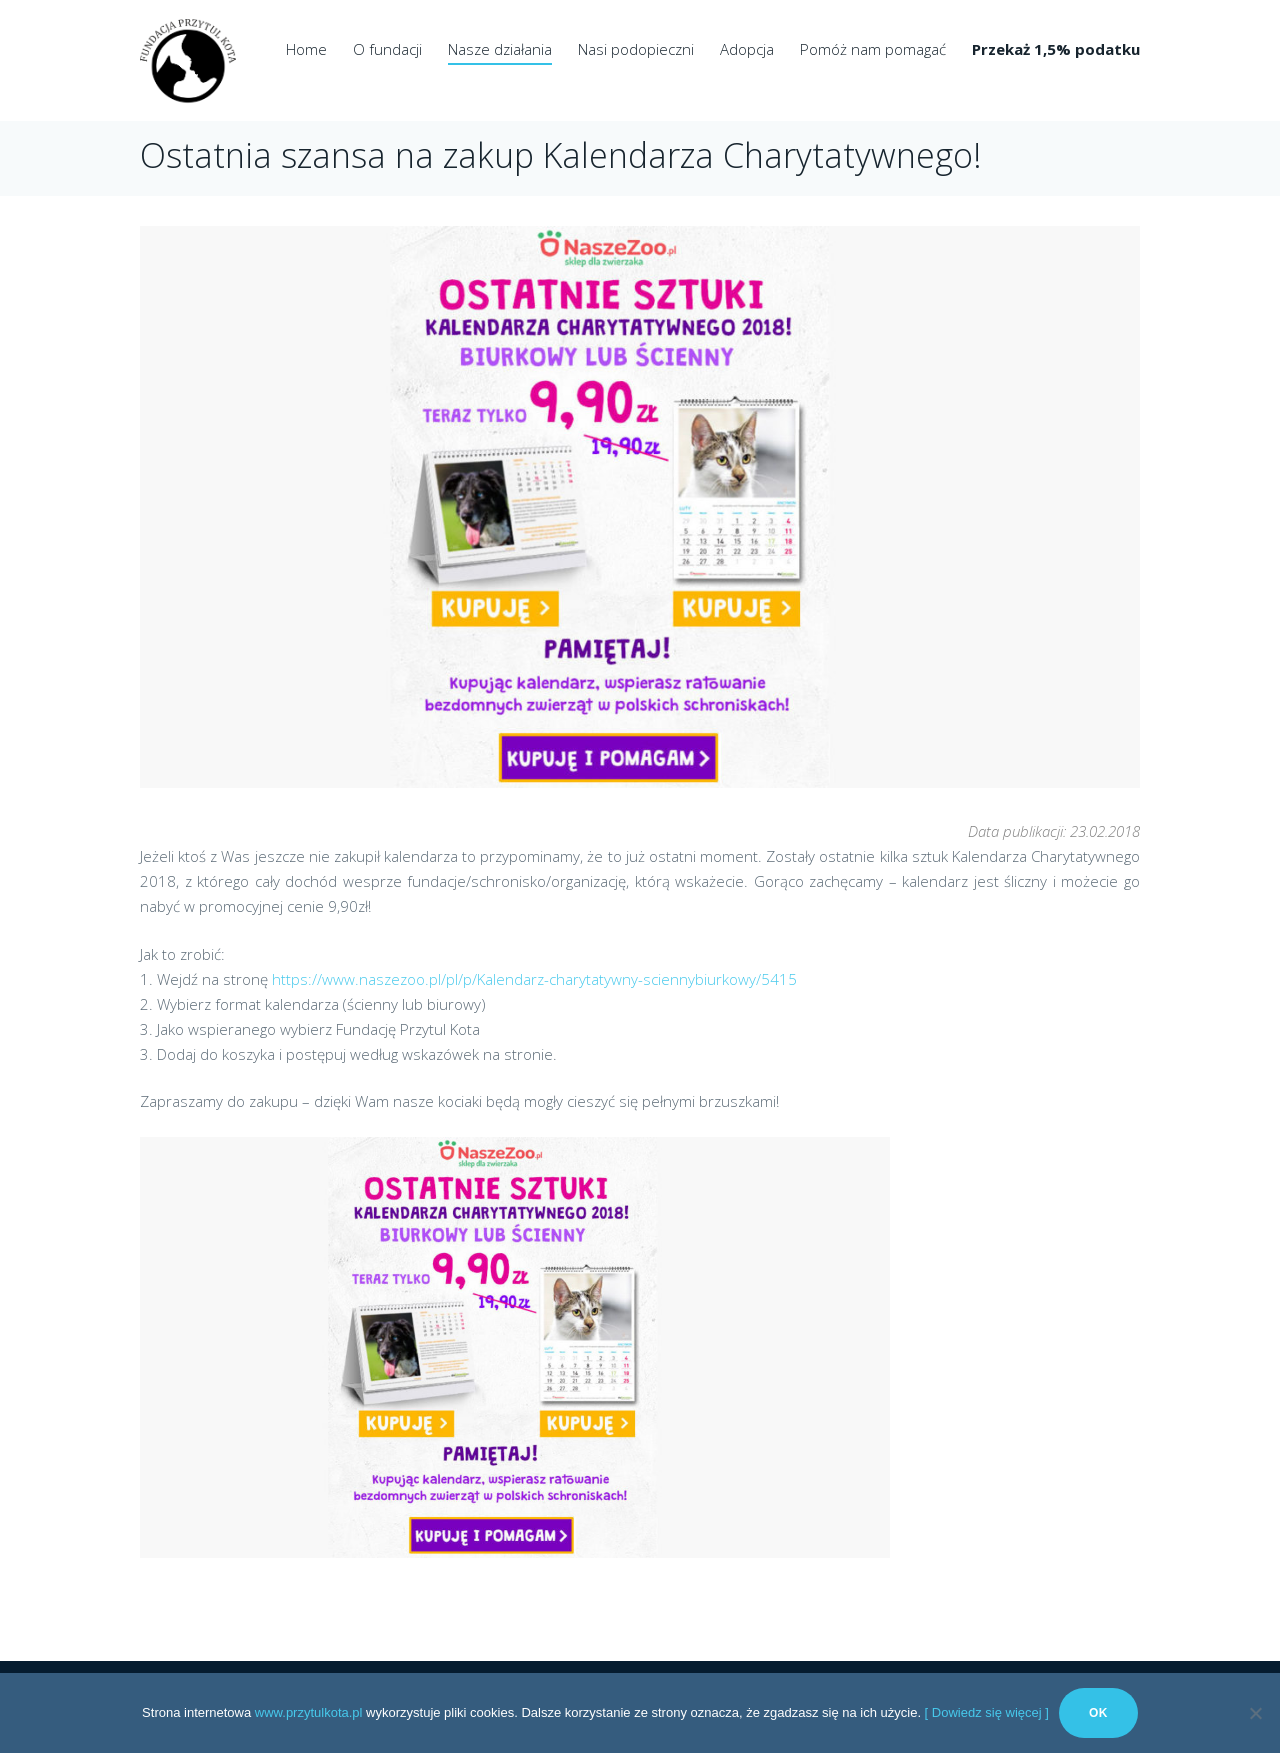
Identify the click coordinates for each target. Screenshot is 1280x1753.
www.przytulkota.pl (309, 1712)
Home (306, 49)
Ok (1098, 1713)
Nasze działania (500, 49)
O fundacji (387, 49)
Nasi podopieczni (636, 49)
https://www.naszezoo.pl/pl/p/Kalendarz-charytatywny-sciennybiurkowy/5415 (534, 979)
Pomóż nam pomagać (873, 49)
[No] (1255, 1713)
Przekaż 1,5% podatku (1056, 49)
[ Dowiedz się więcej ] (987, 1712)
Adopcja (747, 49)
